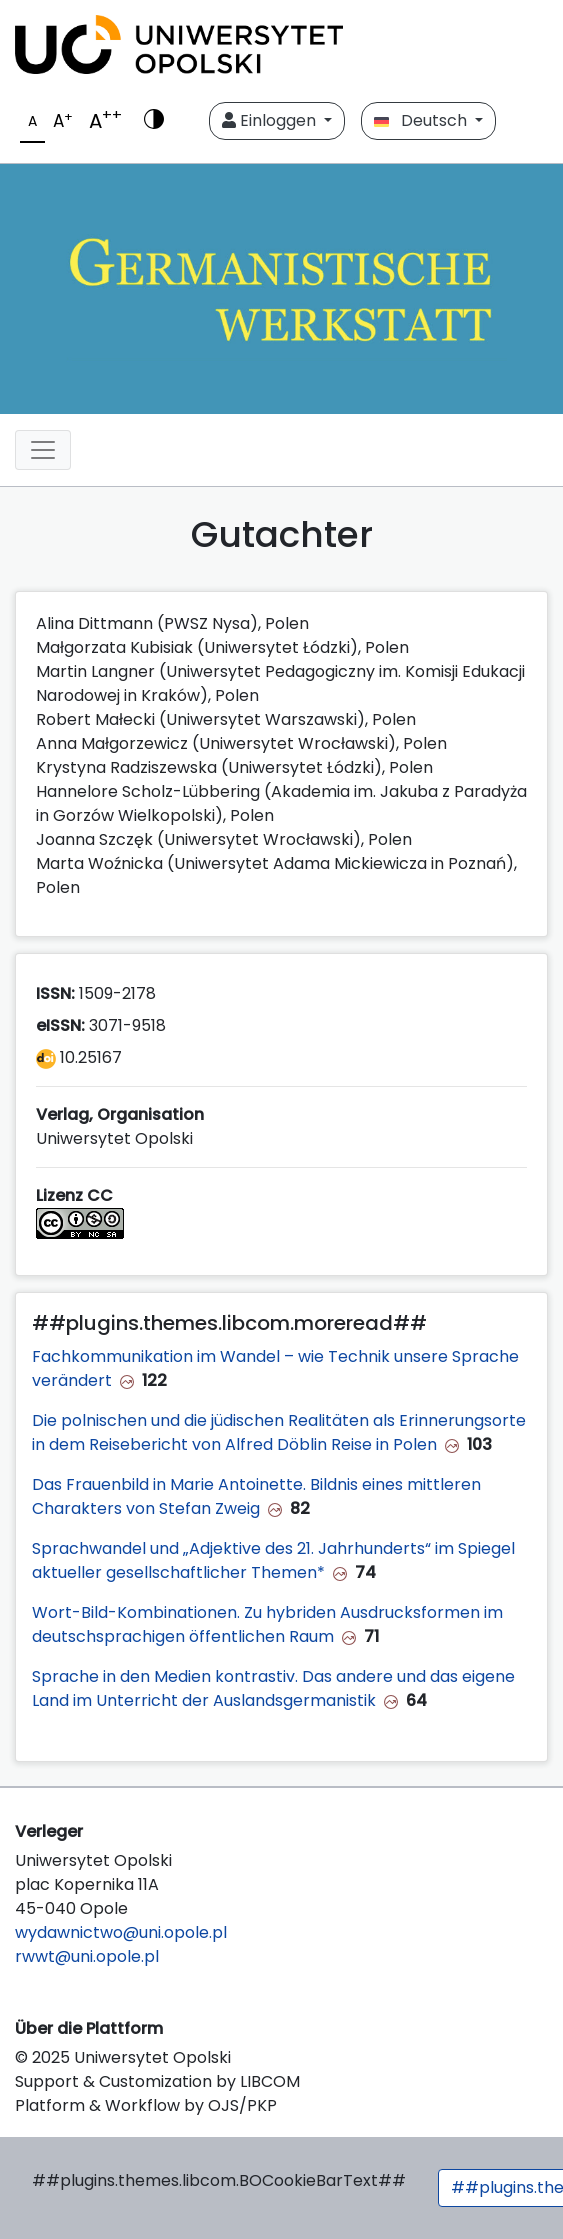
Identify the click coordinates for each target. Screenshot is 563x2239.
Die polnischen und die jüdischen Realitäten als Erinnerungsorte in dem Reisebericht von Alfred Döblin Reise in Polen (279, 1432)
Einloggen (271, 120)
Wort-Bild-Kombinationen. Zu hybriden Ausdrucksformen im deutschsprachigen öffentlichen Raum (267, 1624)
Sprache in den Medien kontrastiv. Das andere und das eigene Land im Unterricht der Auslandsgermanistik (273, 1688)
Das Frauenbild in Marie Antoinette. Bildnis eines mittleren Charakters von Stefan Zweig (256, 1496)
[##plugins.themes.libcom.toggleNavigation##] (43, 450)
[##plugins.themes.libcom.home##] (281, 289)
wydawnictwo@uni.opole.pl (121, 1932)
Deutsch (422, 120)
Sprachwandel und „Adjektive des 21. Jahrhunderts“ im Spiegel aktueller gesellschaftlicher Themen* (273, 1560)
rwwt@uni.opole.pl (87, 1956)
